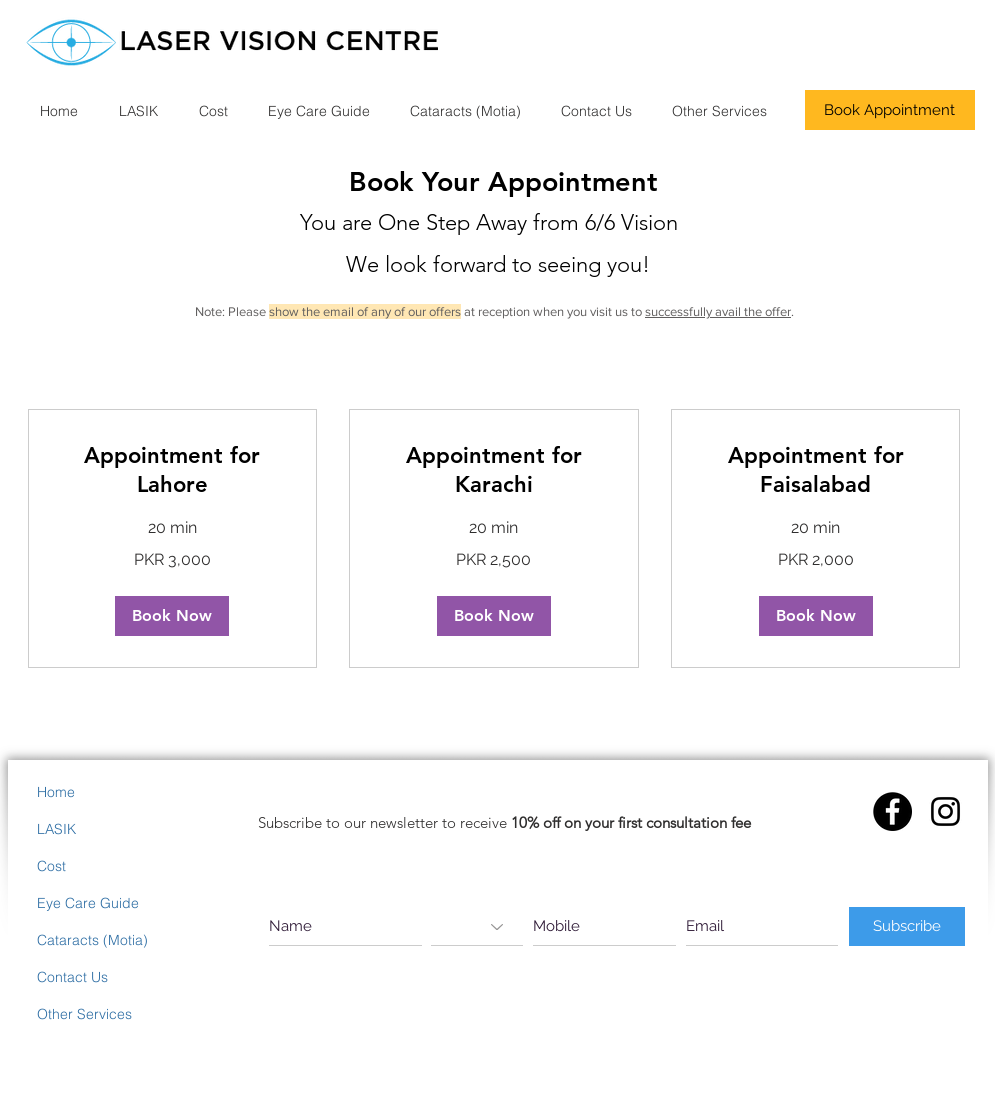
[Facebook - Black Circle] (892, 811)
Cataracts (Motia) (92, 940)
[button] (172, 616)
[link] (173, 470)
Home (56, 792)
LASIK (56, 829)
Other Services (84, 1014)
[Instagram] (945, 811)
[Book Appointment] (890, 110)
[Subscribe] (907, 926)
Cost (51, 866)
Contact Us (72, 977)
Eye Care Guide (88, 903)
